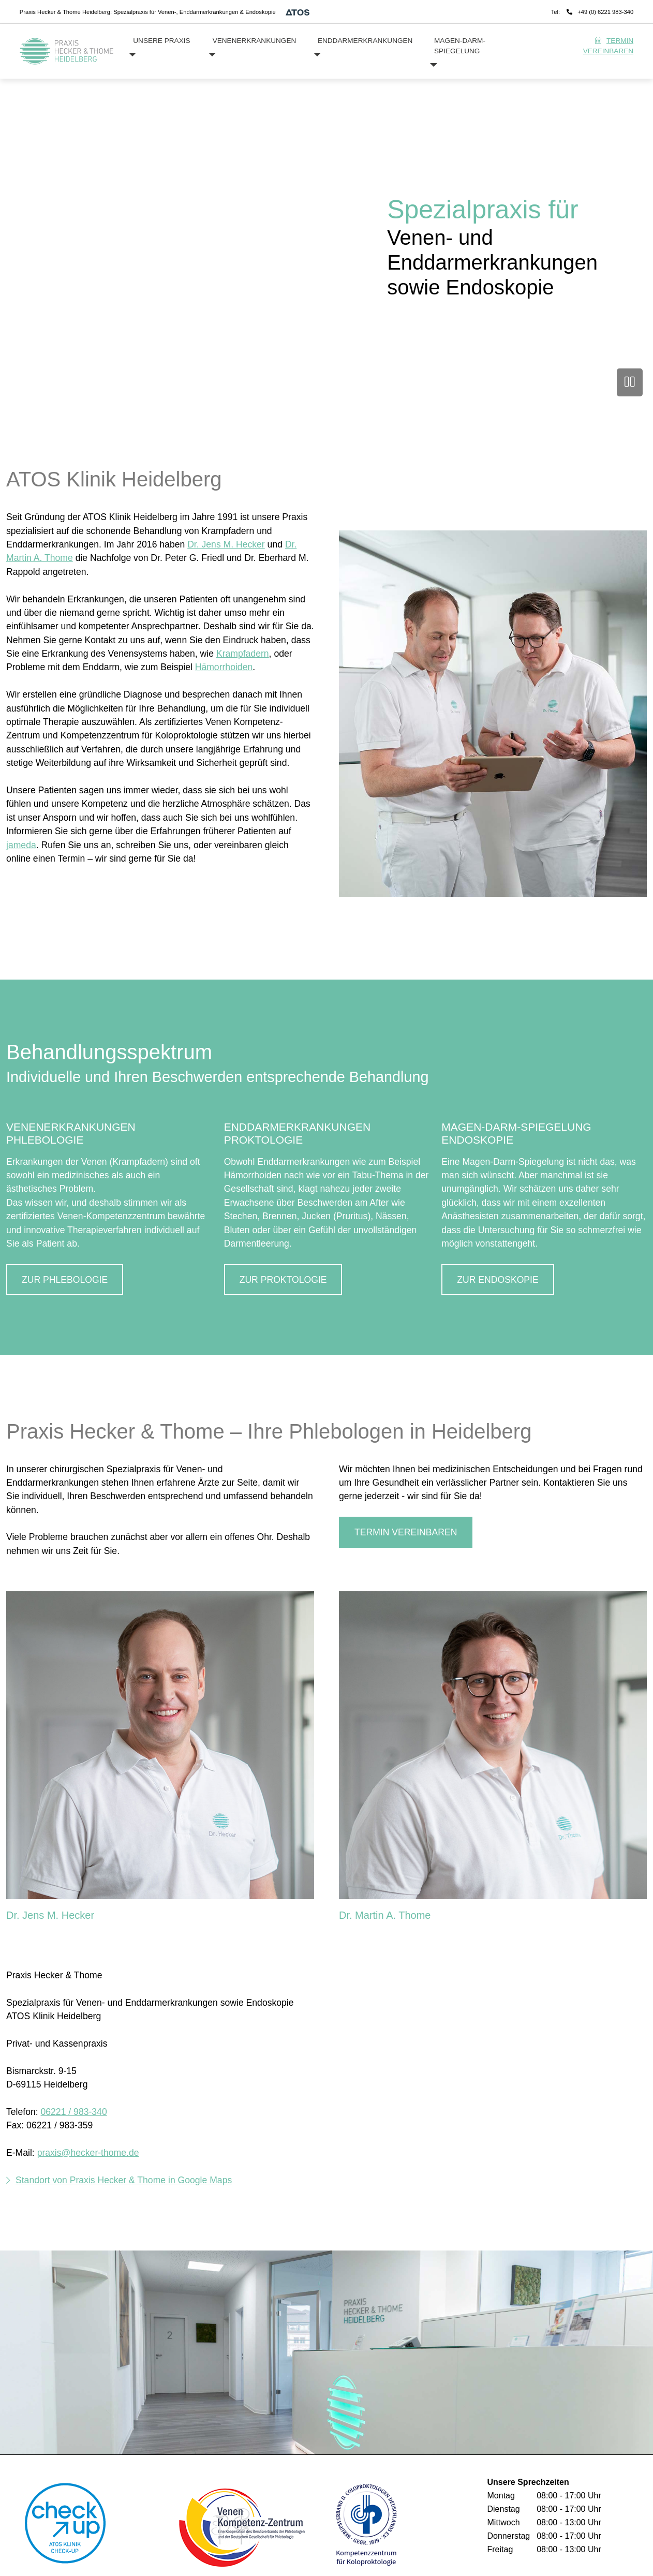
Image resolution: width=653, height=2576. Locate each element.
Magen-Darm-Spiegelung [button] (459, 46)
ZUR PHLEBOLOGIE (65, 1280)
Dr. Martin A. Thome (385, 1915)
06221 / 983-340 (74, 2112)
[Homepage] (67, 51)
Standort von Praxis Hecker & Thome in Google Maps (124, 2180)
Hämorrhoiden (224, 667)
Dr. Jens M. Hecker (226, 544)
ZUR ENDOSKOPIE (497, 1280)
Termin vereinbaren (608, 46)
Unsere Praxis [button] (161, 41)
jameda (21, 845)
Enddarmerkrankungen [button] (365, 41)
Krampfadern (242, 653)
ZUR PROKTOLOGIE (283, 1280)
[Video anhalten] (630, 382)
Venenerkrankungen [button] (254, 41)
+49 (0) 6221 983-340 (605, 12)
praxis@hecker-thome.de (88, 2153)
